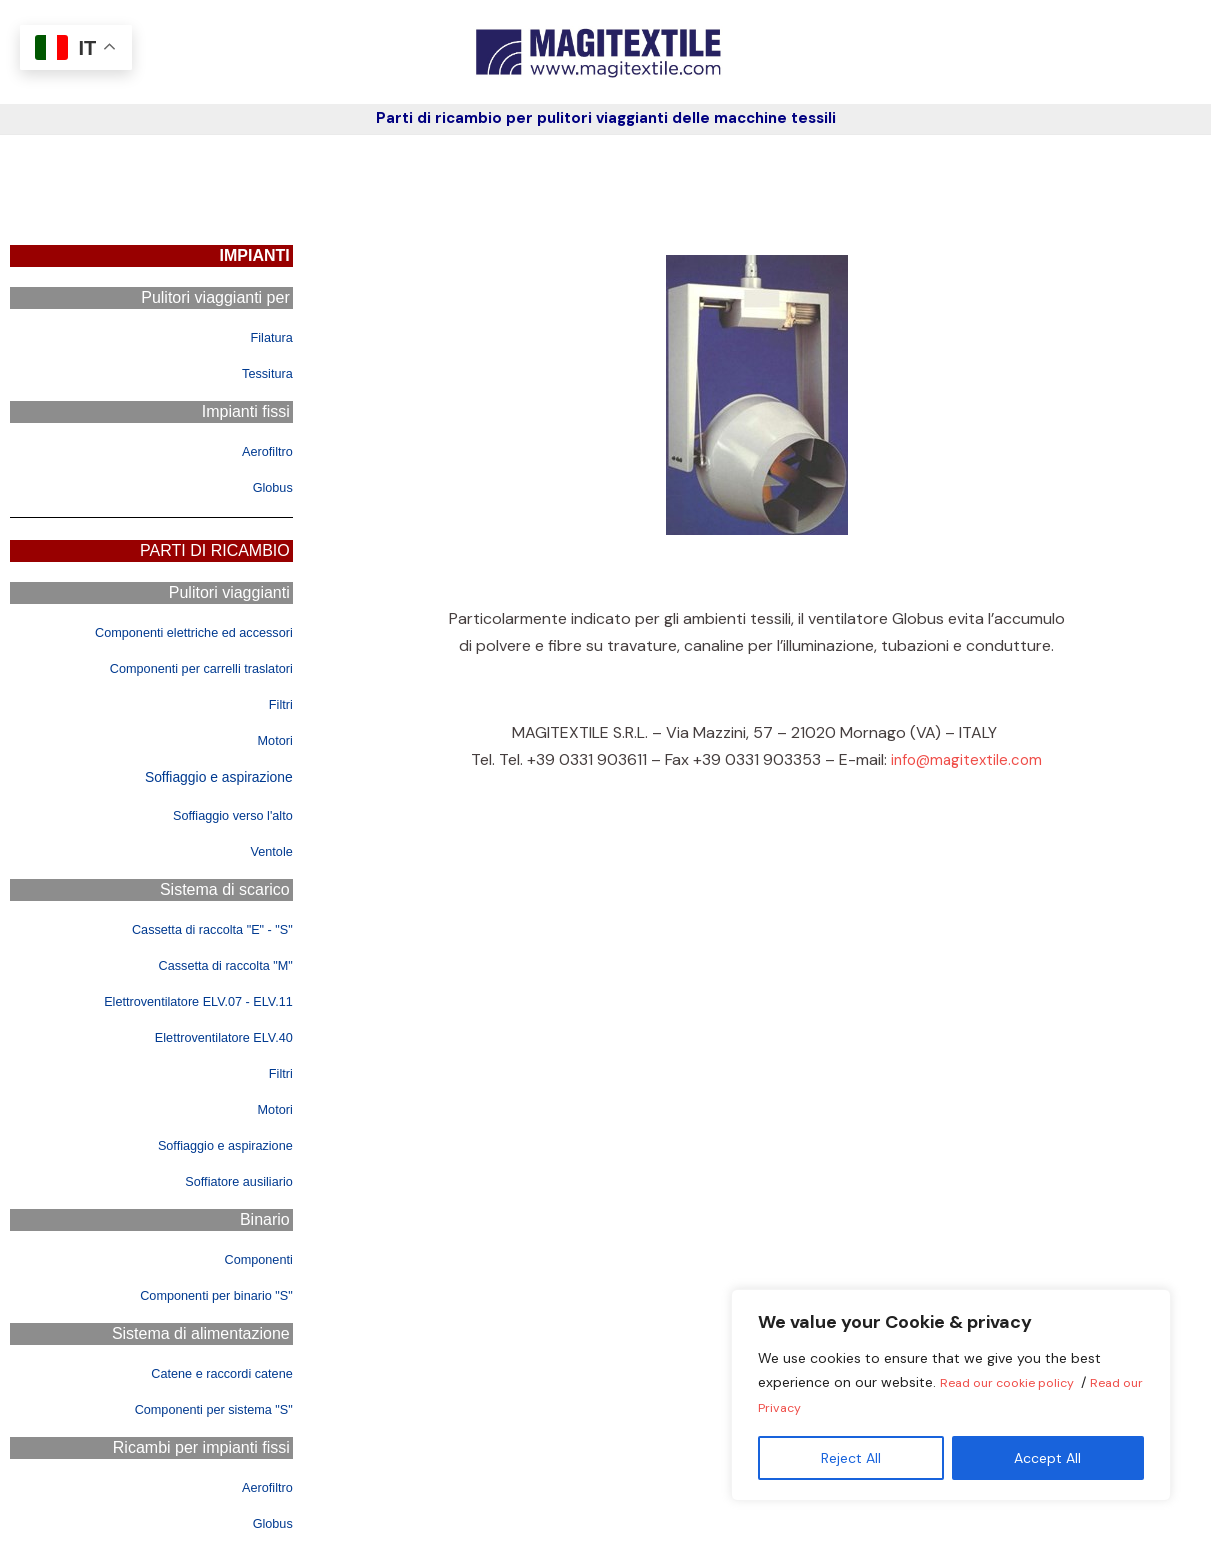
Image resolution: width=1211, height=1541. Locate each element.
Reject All (851, 1458)
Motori (270, 739)
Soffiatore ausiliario (225, 1180)
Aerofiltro (261, 450)
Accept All (1047, 1458)
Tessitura (261, 372)
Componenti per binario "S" (196, 1294)
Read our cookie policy (1017, 1384)
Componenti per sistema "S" (193, 1408)
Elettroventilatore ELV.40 (205, 1036)
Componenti (249, 1258)
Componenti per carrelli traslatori (177, 667)
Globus (267, 486)
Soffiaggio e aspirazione (213, 776)
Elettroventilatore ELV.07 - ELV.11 (173, 1000)
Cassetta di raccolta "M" (208, 964)
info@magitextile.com (966, 759)
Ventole (265, 850)
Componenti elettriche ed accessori (168, 631)
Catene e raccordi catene (203, 1372)
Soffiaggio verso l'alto (216, 814)
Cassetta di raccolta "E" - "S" (191, 928)
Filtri (278, 703)
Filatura (265, 336)
